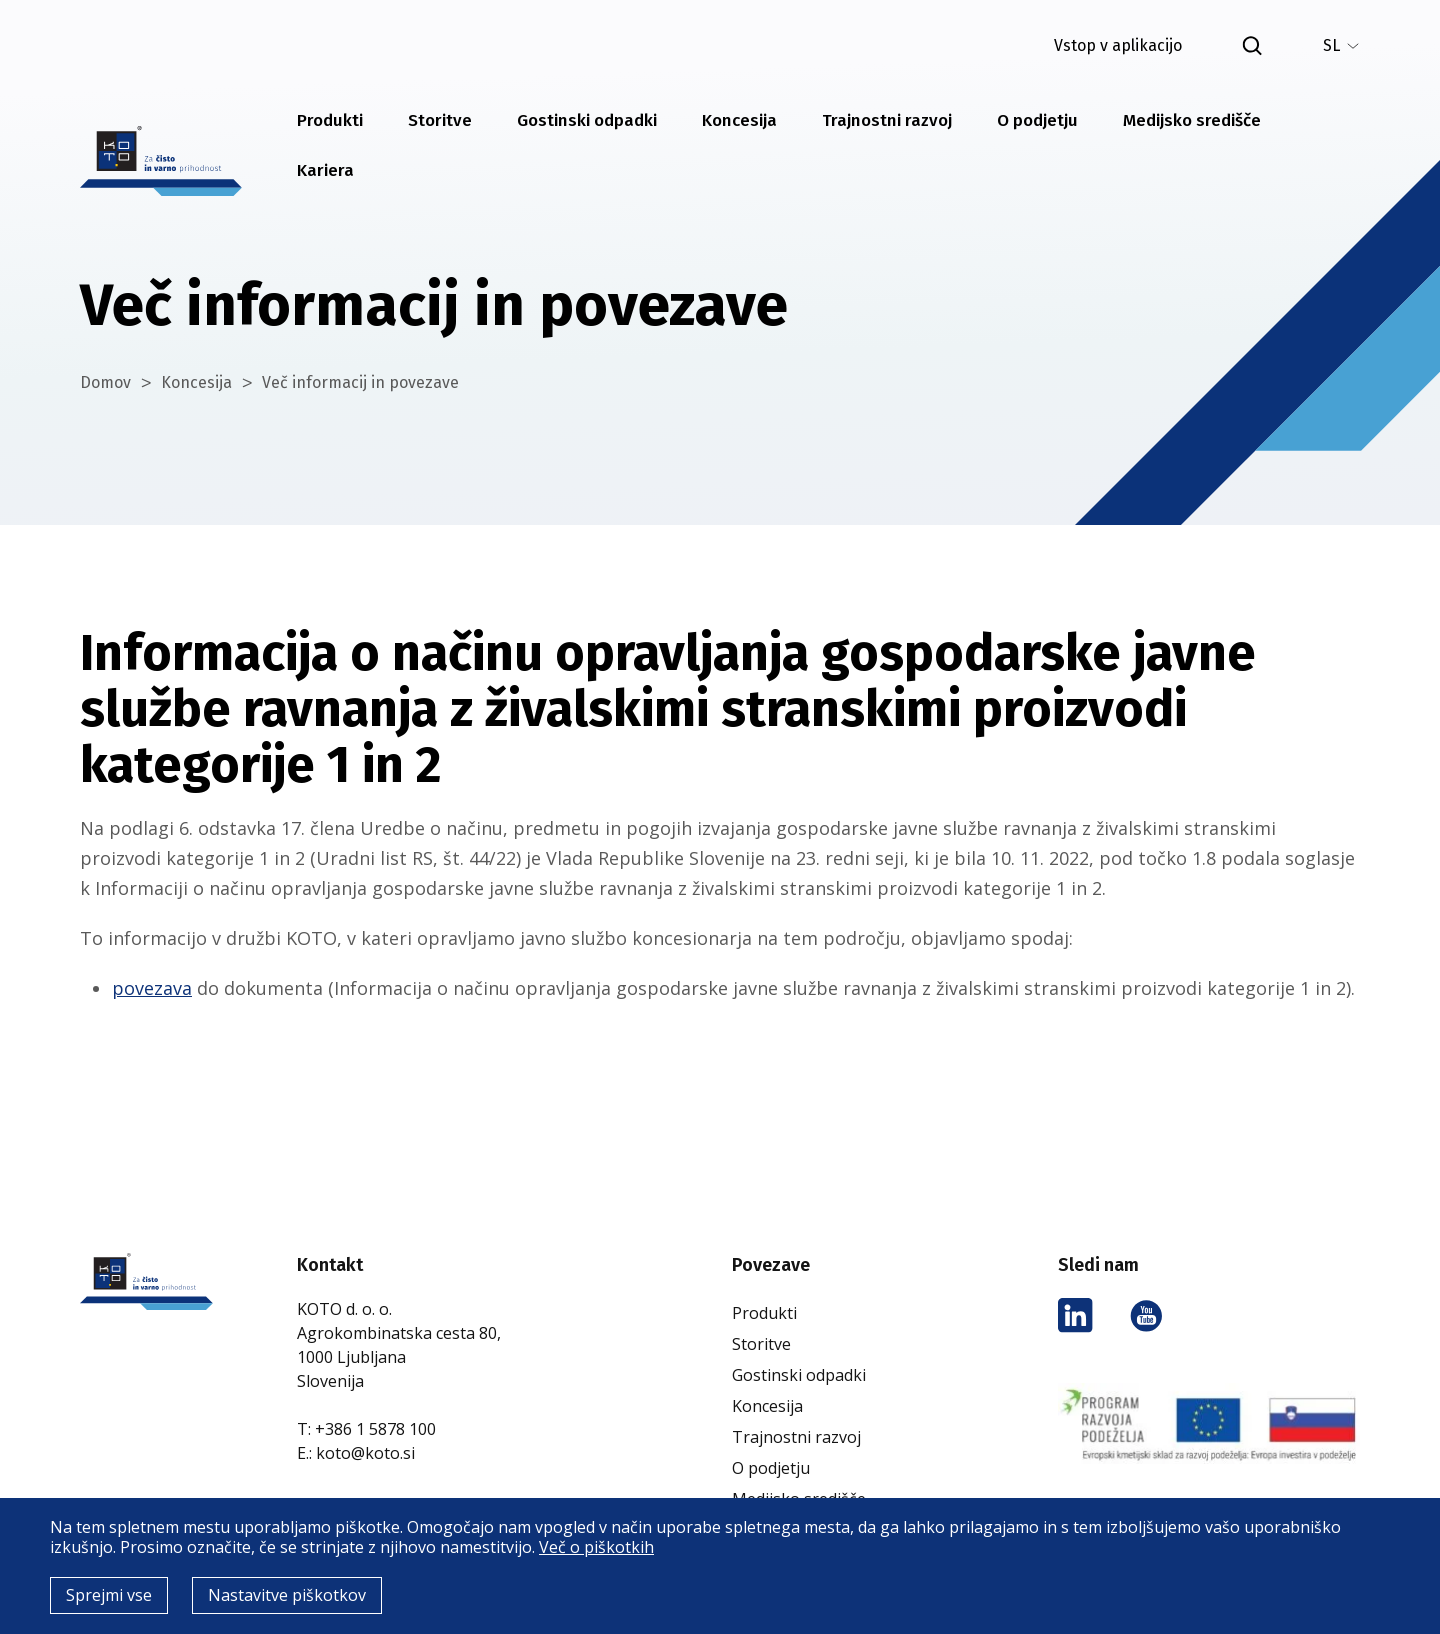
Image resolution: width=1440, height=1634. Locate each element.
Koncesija (739, 120)
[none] (1341, 45)
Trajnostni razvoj (887, 120)
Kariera (325, 170)
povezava (152, 988)
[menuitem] (1341, 45)
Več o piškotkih (596, 1547)
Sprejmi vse (109, 1595)
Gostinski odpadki (587, 120)
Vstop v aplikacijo (1118, 45)
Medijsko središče (1192, 120)
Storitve (440, 120)
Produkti (330, 120)
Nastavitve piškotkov (287, 1595)
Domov (105, 382)
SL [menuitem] (1331, 45)
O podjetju (1037, 120)
